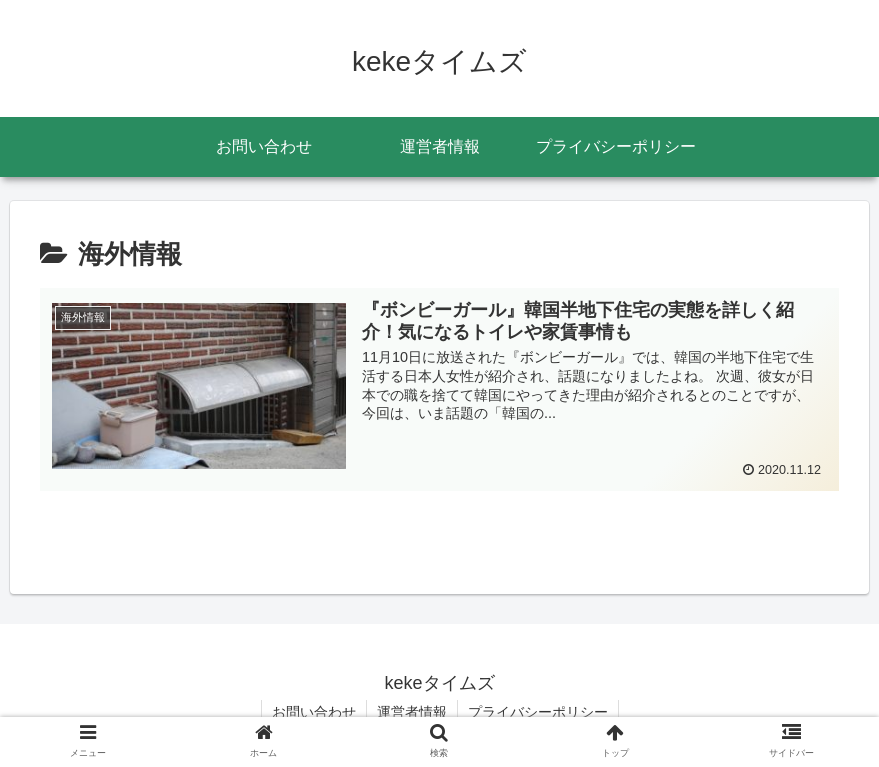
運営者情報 (412, 712)
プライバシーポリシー (538, 712)
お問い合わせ (314, 712)
